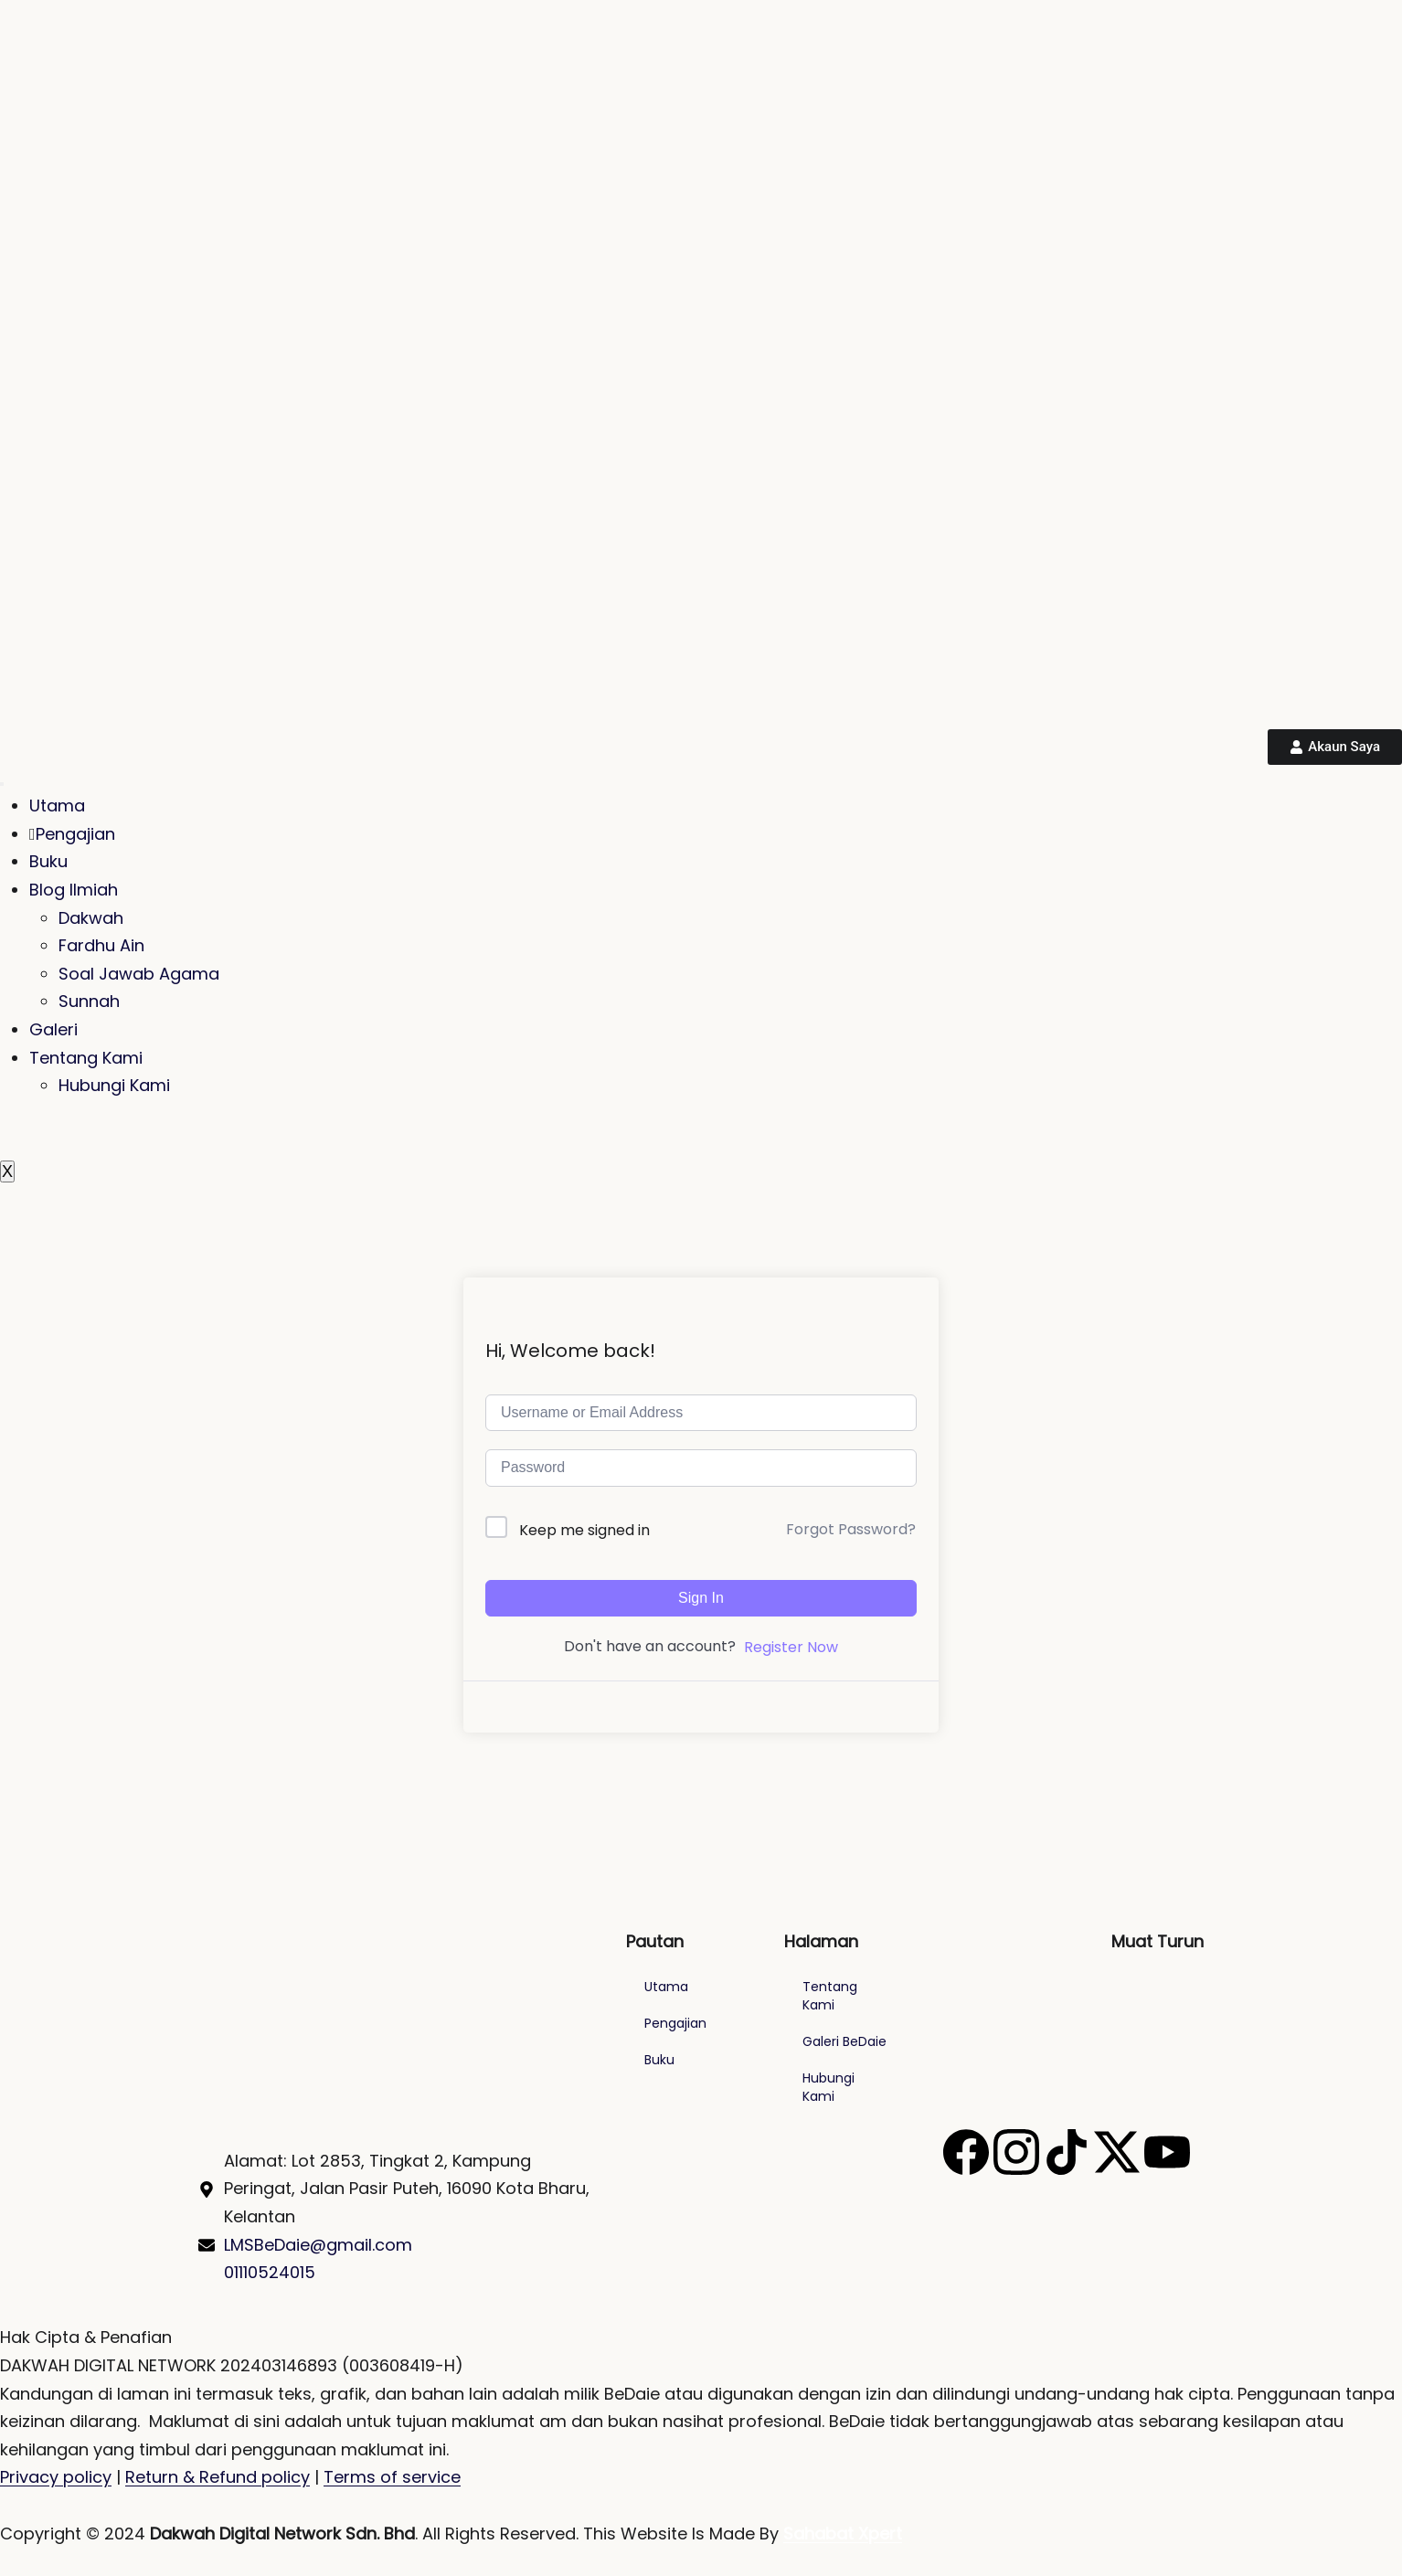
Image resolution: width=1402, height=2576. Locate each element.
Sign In (701, 1598)
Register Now (791, 1647)
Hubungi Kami (114, 1085)
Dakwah (90, 917)
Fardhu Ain (101, 945)
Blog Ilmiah (73, 889)
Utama (57, 805)
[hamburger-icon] (2, 784)
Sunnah (89, 1001)
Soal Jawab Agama (138, 973)
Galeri (53, 1029)
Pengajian (72, 833)
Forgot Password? (851, 1529)
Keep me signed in (584, 1530)
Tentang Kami (86, 1057)
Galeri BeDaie (844, 2041)
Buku (48, 861)
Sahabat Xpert (842, 2533)
